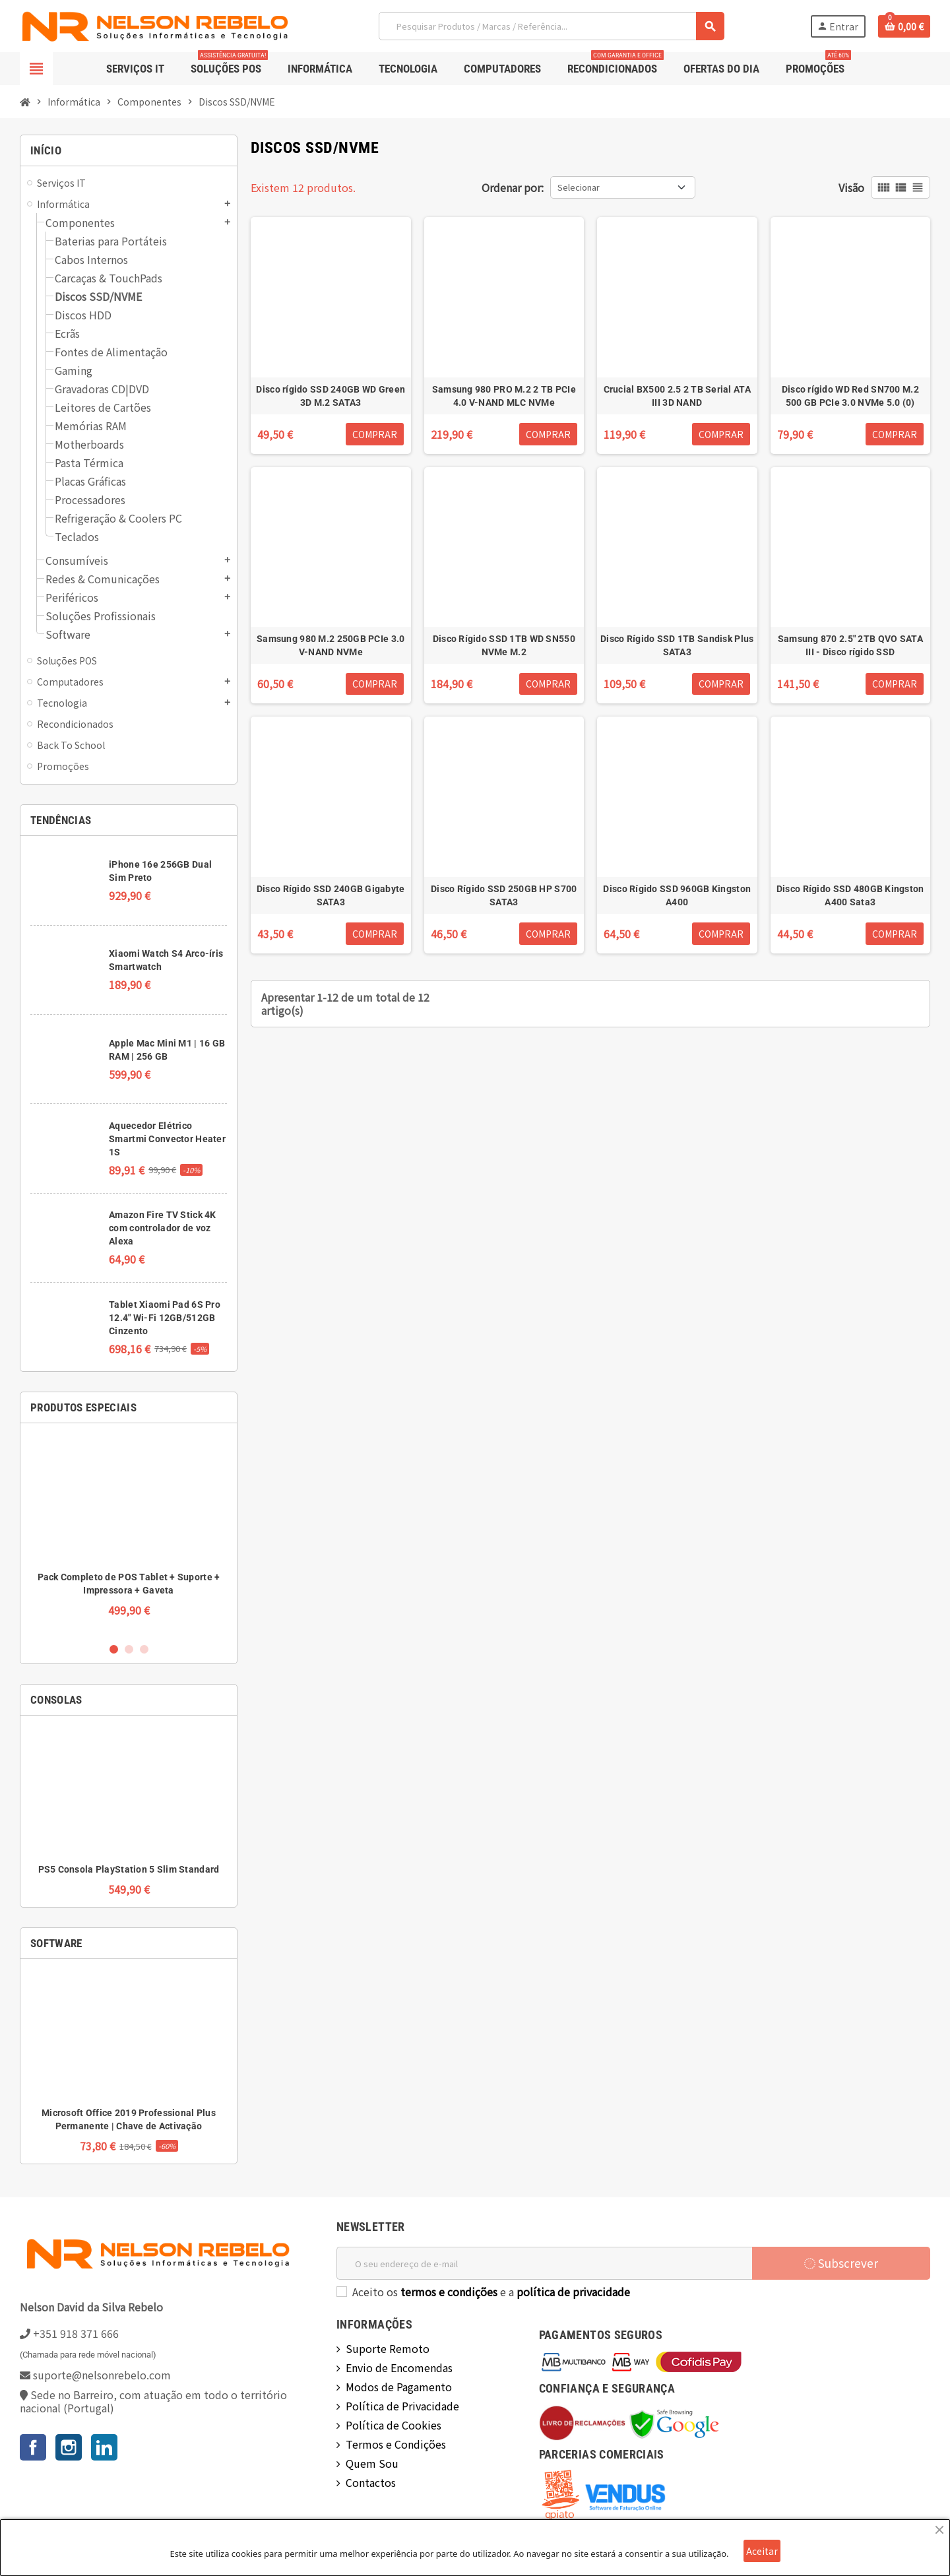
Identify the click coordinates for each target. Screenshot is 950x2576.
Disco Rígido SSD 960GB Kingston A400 (677, 895)
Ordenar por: (513, 187)
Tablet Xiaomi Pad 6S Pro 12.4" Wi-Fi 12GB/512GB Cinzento (164, 1317)
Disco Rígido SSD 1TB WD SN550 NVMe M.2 (504, 645)
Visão (851, 187)
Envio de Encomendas (399, 2367)
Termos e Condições (396, 2444)
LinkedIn (104, 2447)
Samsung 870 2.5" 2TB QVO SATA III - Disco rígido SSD (850, 645)
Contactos (371, 2482)
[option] (128, 1532)
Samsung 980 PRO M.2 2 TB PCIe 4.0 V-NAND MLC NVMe (504, 396)
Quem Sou (372, 2463)
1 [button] (114, 1649)
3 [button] (144, 1649)
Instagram (68, 2447)
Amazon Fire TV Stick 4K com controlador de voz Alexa (162, 1227)
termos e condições (448, 2292)
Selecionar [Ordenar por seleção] (578, 187)
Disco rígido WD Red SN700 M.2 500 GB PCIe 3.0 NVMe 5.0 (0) (850, 396)
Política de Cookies (393, 2425)
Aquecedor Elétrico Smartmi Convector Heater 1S (167, 1138)
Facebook (33, 2447)
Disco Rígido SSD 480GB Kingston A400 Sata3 (850, 895)
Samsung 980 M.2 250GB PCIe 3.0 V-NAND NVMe (330, 645)
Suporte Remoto (387, 2348)
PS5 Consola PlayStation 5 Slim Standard (129, 1869)
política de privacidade (573, 2292)
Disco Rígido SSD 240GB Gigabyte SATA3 (331, 895)
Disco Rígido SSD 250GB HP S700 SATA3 (504, 895)
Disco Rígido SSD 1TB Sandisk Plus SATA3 (676, 645)
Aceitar (762, 2551)
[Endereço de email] (544, 2263)
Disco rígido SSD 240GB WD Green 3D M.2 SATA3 (330, 396)
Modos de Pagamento (399, 2387)
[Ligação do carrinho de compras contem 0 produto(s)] (904, 26)
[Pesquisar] (551, 26)
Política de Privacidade (402, 2406)
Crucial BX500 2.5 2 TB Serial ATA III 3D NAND (677, 396)
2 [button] (129, 1649)
